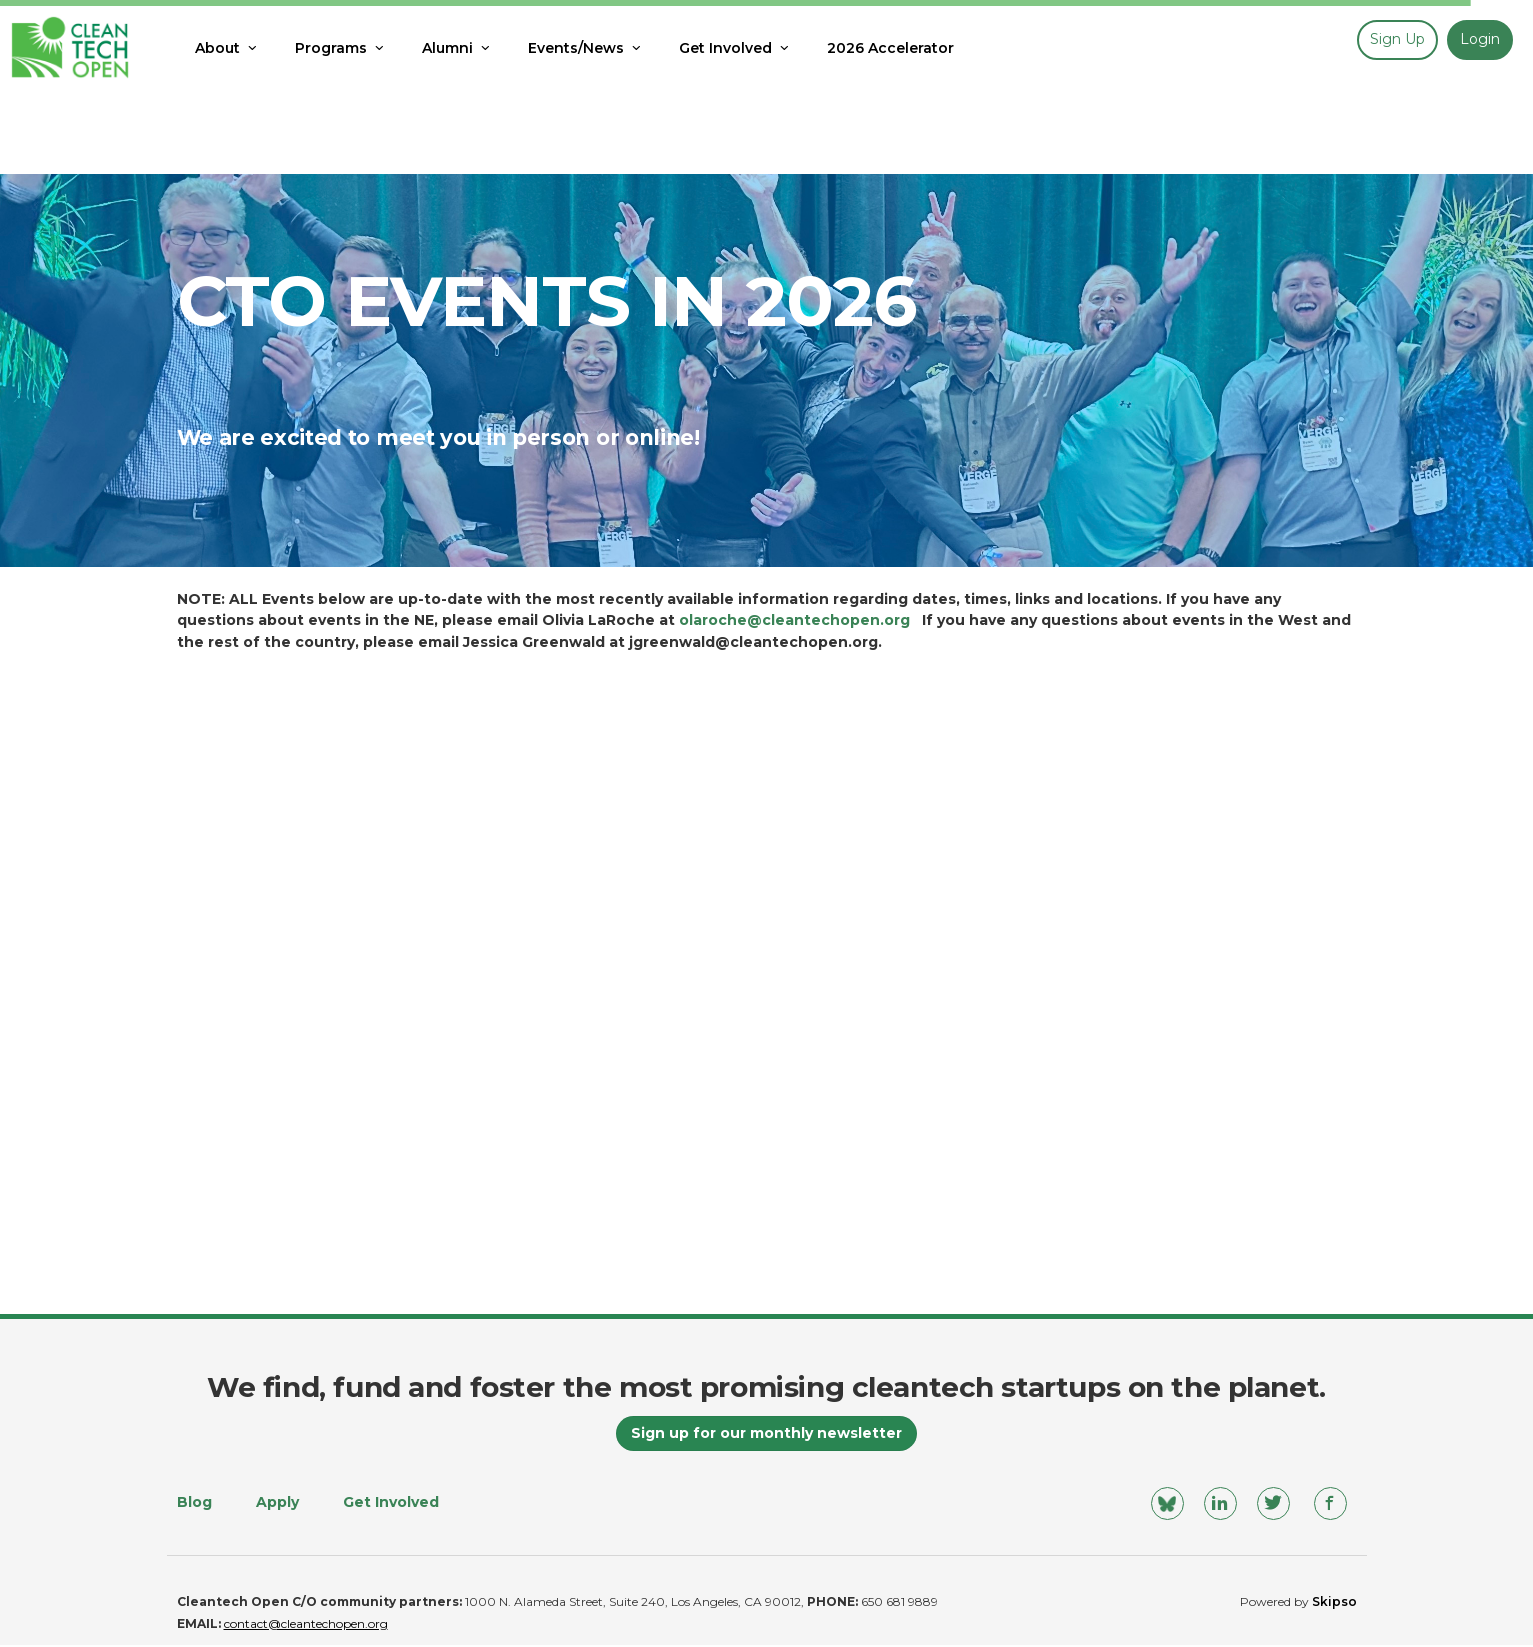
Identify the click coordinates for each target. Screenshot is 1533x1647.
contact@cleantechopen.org (306, 1625)
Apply (277, 1503)
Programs (341, 48)
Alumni (457, 48)
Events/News (586, 48)
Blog (194, 1503)
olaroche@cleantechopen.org (794, 620)
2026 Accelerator (890, 48)
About (227, 48)
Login (1480, 39)
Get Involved (735, 48)
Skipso (1334, 1603)
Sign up (1397, 39)
